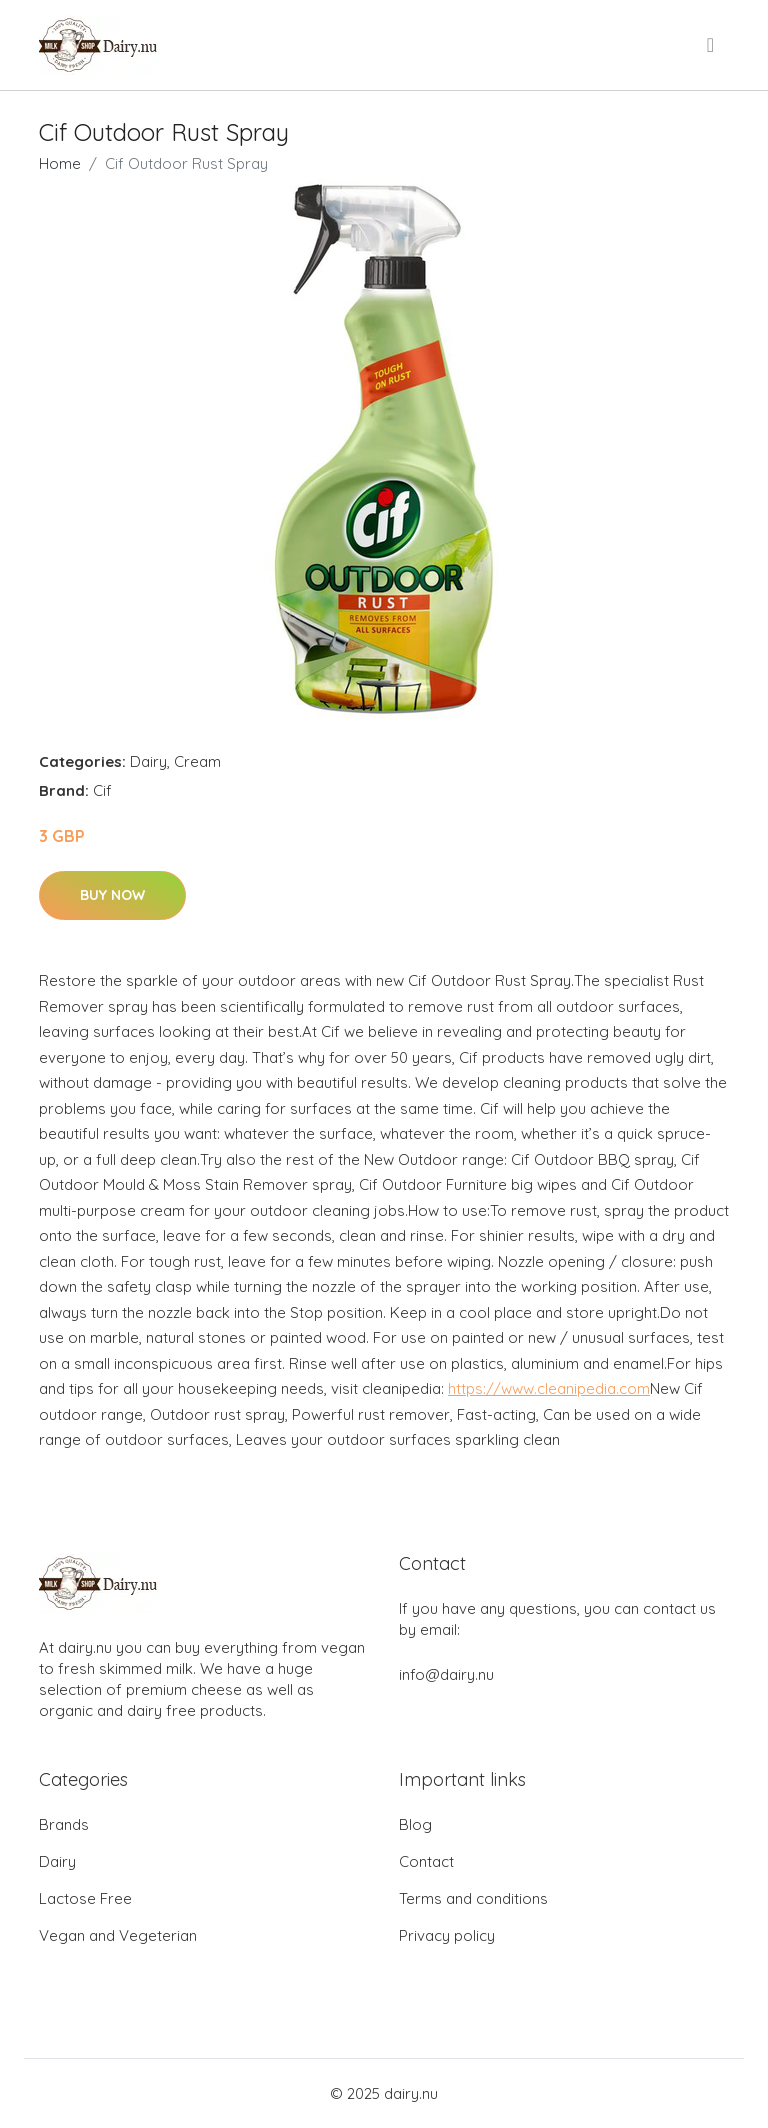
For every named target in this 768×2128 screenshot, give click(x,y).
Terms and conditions (473, 1898)
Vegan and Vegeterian (118, 1935)
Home (60, 163)
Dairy (148, 761)
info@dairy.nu (446, 1674)
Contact (426, 1861)
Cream (197, 761)
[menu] (712, 45)
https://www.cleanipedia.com (549, 1388)
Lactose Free (85, 1898)
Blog (415, 1824)
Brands (64, 1824)
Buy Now (112, 895)
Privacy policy (447, 1935)
